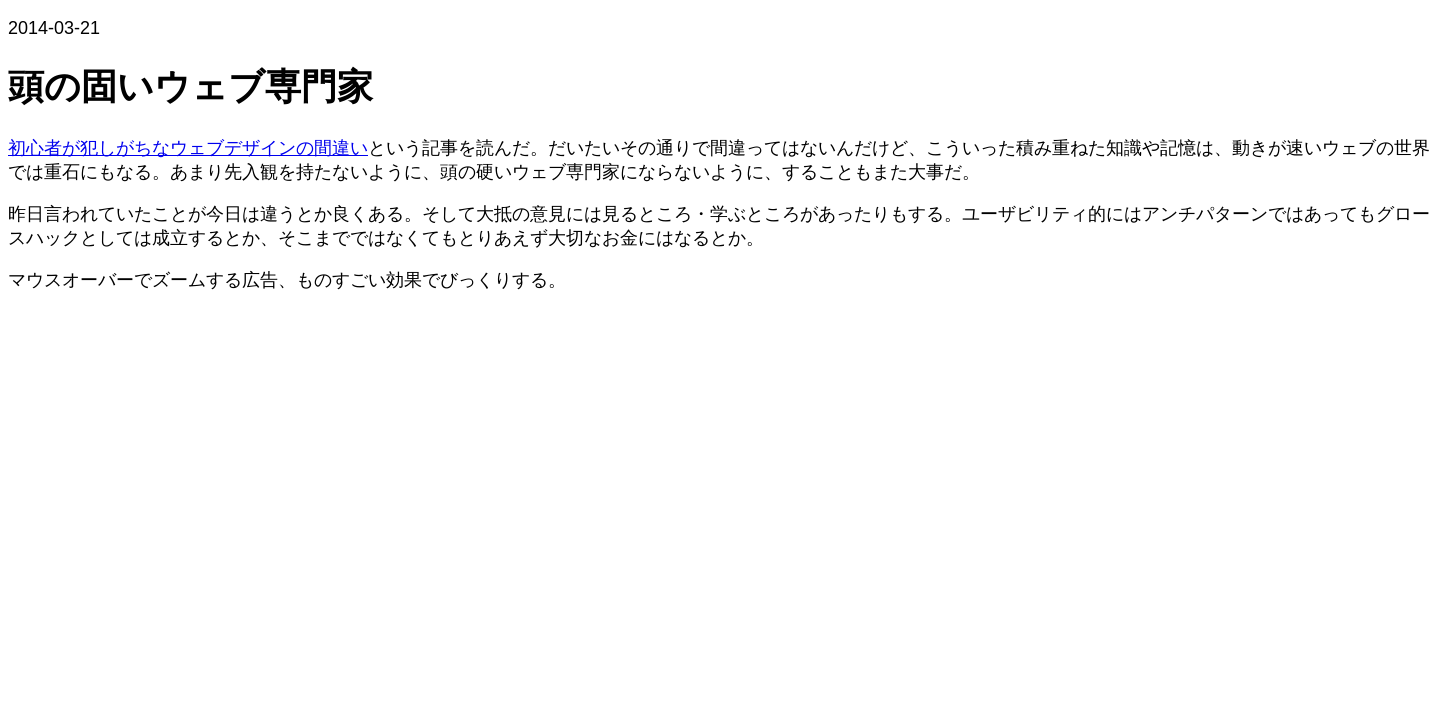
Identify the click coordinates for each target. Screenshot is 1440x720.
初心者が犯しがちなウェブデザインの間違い (188, 148)
